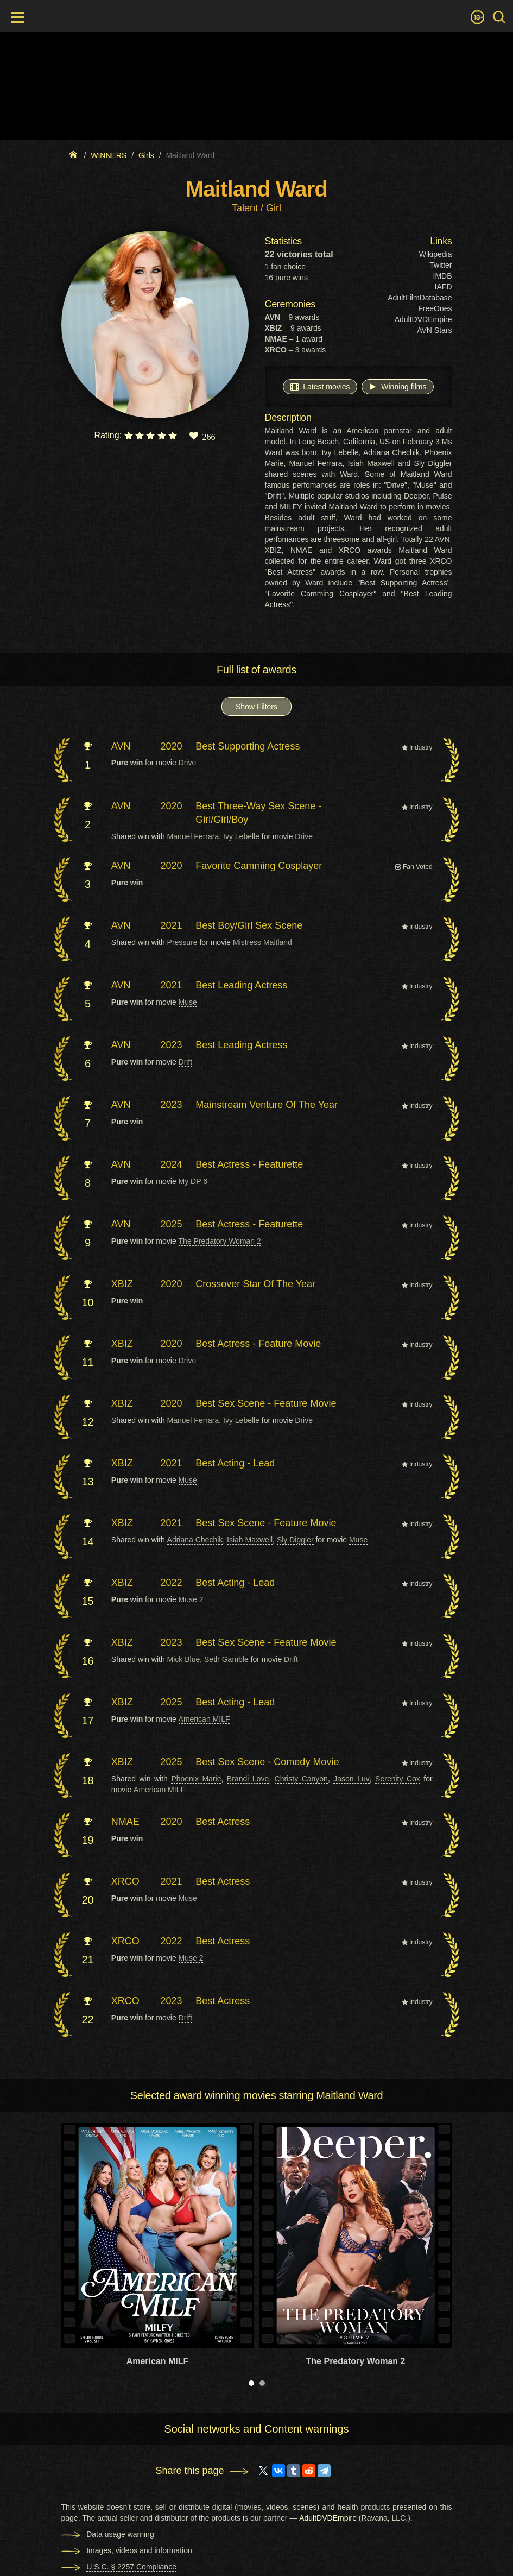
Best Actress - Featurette (249, 1164)
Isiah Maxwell (250, 1539)
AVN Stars (434, 330)
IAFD (443, 286)
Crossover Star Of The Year (255, 1283)
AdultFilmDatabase (420, 297)
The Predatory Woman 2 (220, 1241)
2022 (171, 1582)
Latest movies (320, 386)
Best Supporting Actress (247, 746)
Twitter (440, 265)
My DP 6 (193, 1181)
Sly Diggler (295, 1539)
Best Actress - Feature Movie (258, 1343)
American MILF (204, 1719)
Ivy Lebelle (241, 836)
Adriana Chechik (195, 1539)
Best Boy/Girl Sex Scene (248, 925)
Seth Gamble (226, 1659)
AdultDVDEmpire (423, 319)
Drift (186, 1061)
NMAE (125, 1821)
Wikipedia (435, 254)
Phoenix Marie (196, 1778)
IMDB (442, 276)
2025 (171, 1224)
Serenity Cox (397, 1778)
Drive (188, 762)
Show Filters (256, 706)
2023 (171, 1045)
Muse (188, 1002)
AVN (121, 746)
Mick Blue (183, 1659)
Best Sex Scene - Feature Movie (265, 1403)
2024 (171, 1164)
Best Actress (222, 1821)
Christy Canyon (301, 1778)
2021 (171, 925)
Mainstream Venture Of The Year (266, 1104)
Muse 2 (191, 1599)
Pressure (182, 942)
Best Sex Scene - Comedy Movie (267, 1761)
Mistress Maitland (262, 942)
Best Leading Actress (241, 985)
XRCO (125, 1881)
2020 (171, 746)
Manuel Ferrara (193, 836)
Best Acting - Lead (235, 1463)
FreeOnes (435, 308)
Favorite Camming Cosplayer (258, 865)
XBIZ (122, 1283)
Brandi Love (248, 1778)
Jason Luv (351, 1778)
